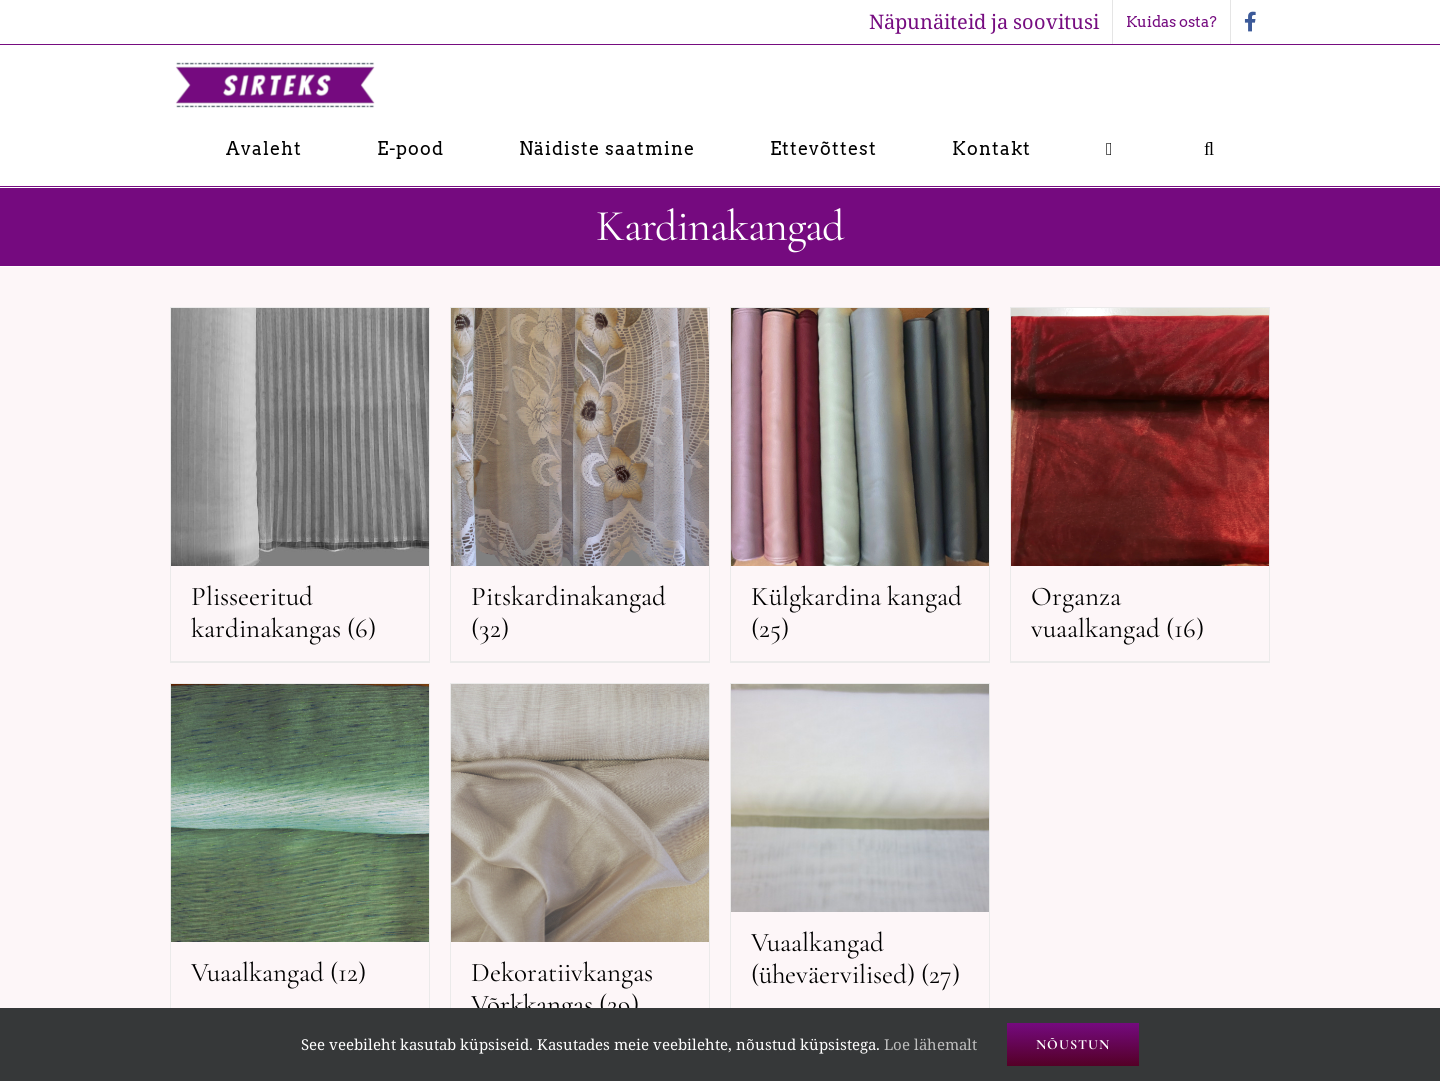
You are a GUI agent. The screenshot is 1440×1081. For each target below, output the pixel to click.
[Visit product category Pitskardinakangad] (580, 484)
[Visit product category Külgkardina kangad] (860, 484)
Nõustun (1073, 1044)
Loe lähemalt (930, 1044)
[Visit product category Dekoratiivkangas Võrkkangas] (580, 860)
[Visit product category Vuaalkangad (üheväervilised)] (860, 845)
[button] (1209, 148)
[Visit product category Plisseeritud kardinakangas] (300, 484)
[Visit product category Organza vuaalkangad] (1140, 484)
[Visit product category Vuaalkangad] (300, 844)
